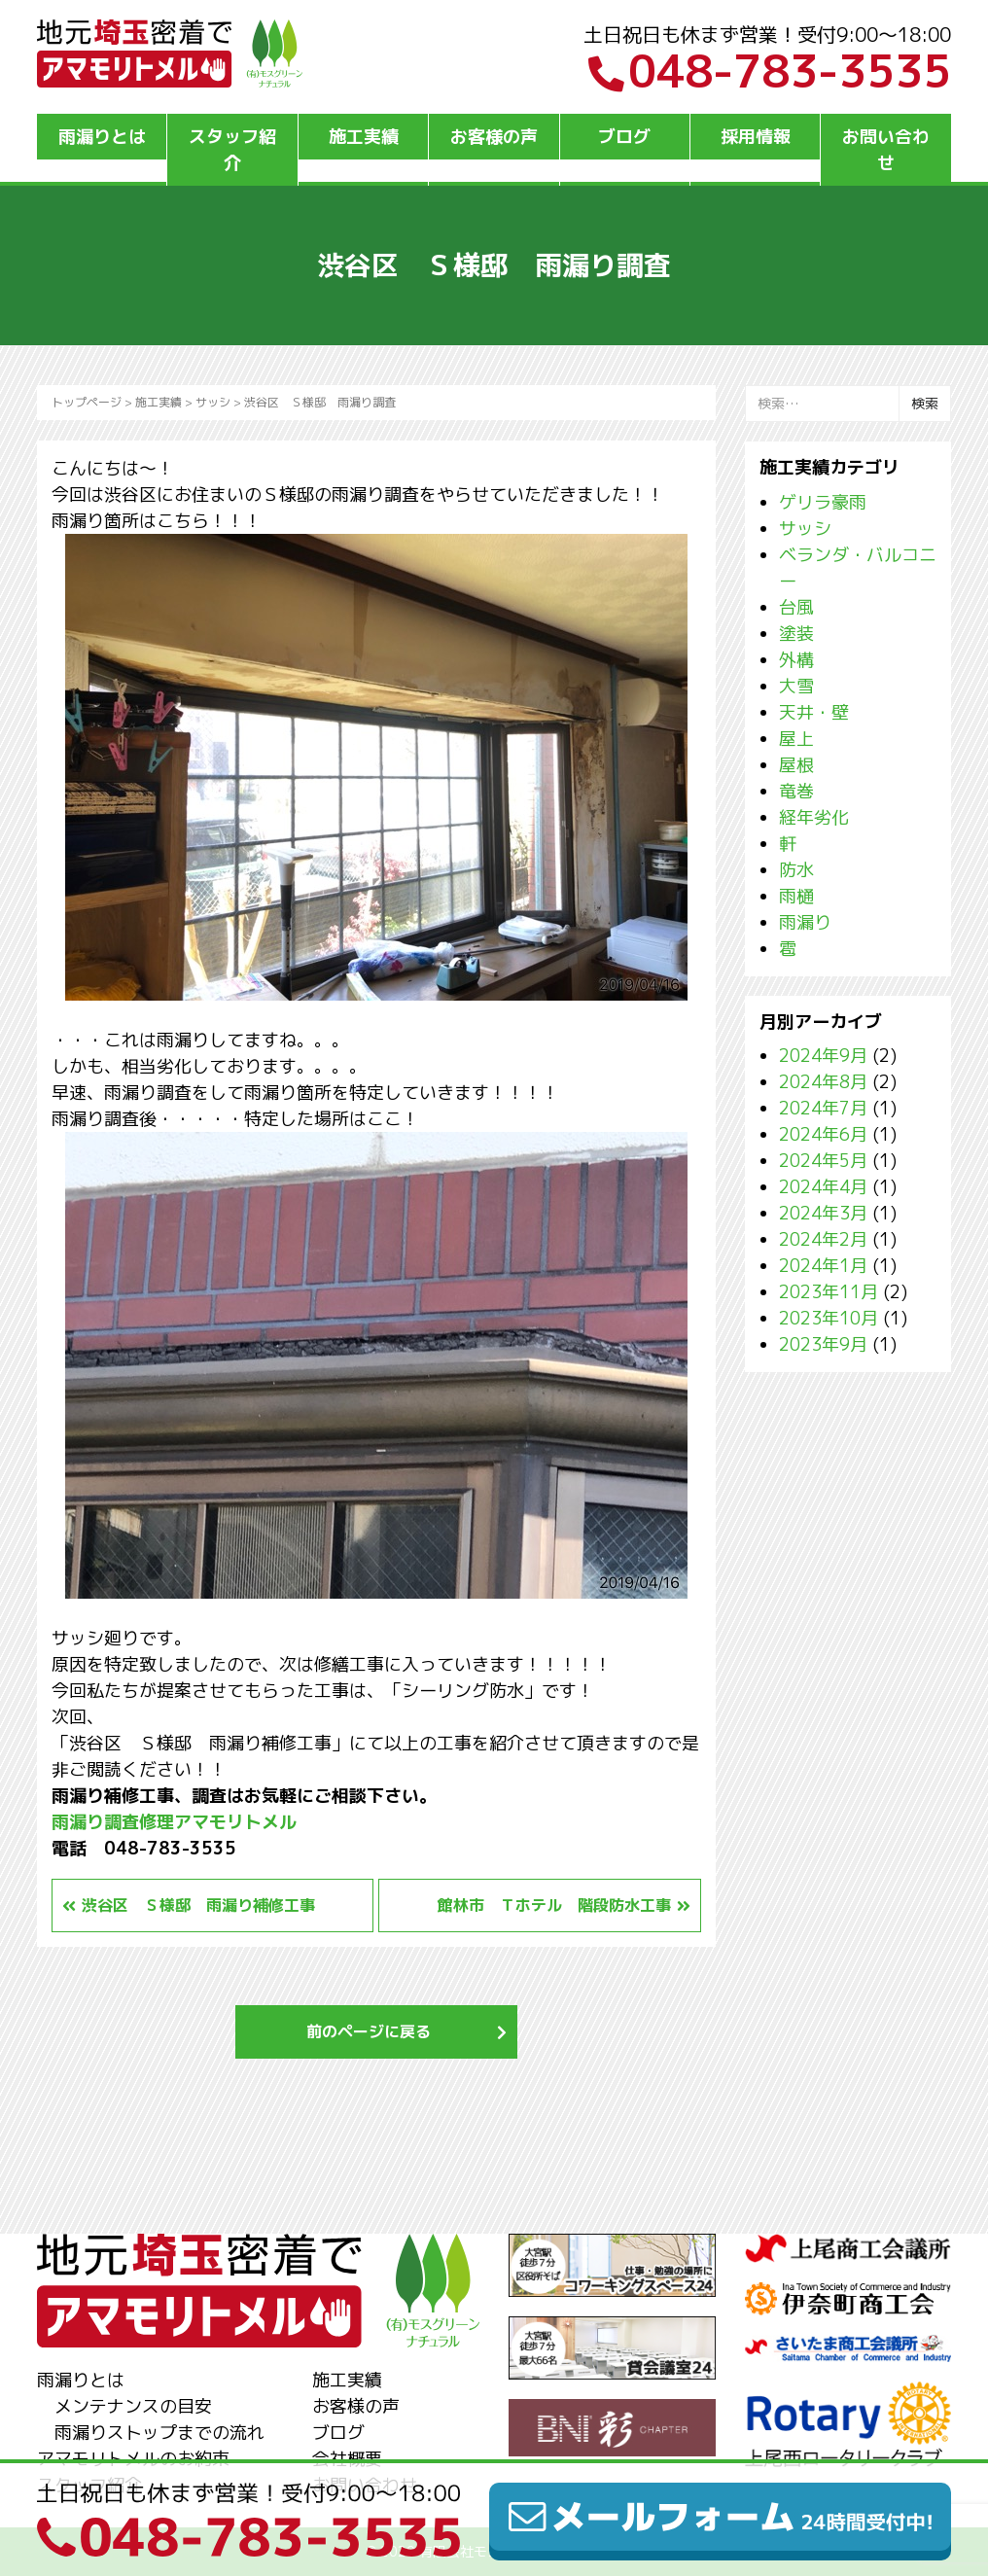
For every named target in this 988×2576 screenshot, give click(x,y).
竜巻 (796, 791)
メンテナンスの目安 (133, 2406)
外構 (796, 660)
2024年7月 (823, 1108)
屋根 (796, 765)
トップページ (87, 402)
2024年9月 (823, 1055)
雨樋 (796, 896)
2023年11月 (828, 1292)
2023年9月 (823, 1344)
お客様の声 (494, 136)
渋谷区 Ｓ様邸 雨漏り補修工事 (198, 1905)
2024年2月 (823, 1239)
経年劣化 (814, 817)
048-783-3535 (769, 71)
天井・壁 (814, 712)
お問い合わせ (886, 149)
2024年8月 (823, 1082)
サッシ (212, 402)
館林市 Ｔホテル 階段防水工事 (554, 1905)
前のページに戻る (368, 2031)
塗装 (796, 633)
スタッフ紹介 (232, 149)
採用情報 (756, 136)
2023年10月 (828, 1318)
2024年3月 (823, 1213)
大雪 (796, 686)
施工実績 (364, 136)
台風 (796, 607)
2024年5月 (823, 1160)
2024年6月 (823, 1134)
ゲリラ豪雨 (822, 502)
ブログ (624, 136)
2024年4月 (823, 1187)
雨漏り (805, 922)
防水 (796, 870)
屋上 (796, 738)
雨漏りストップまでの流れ (159, 2432)
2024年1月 (823, 1265)
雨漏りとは (102, 136)
